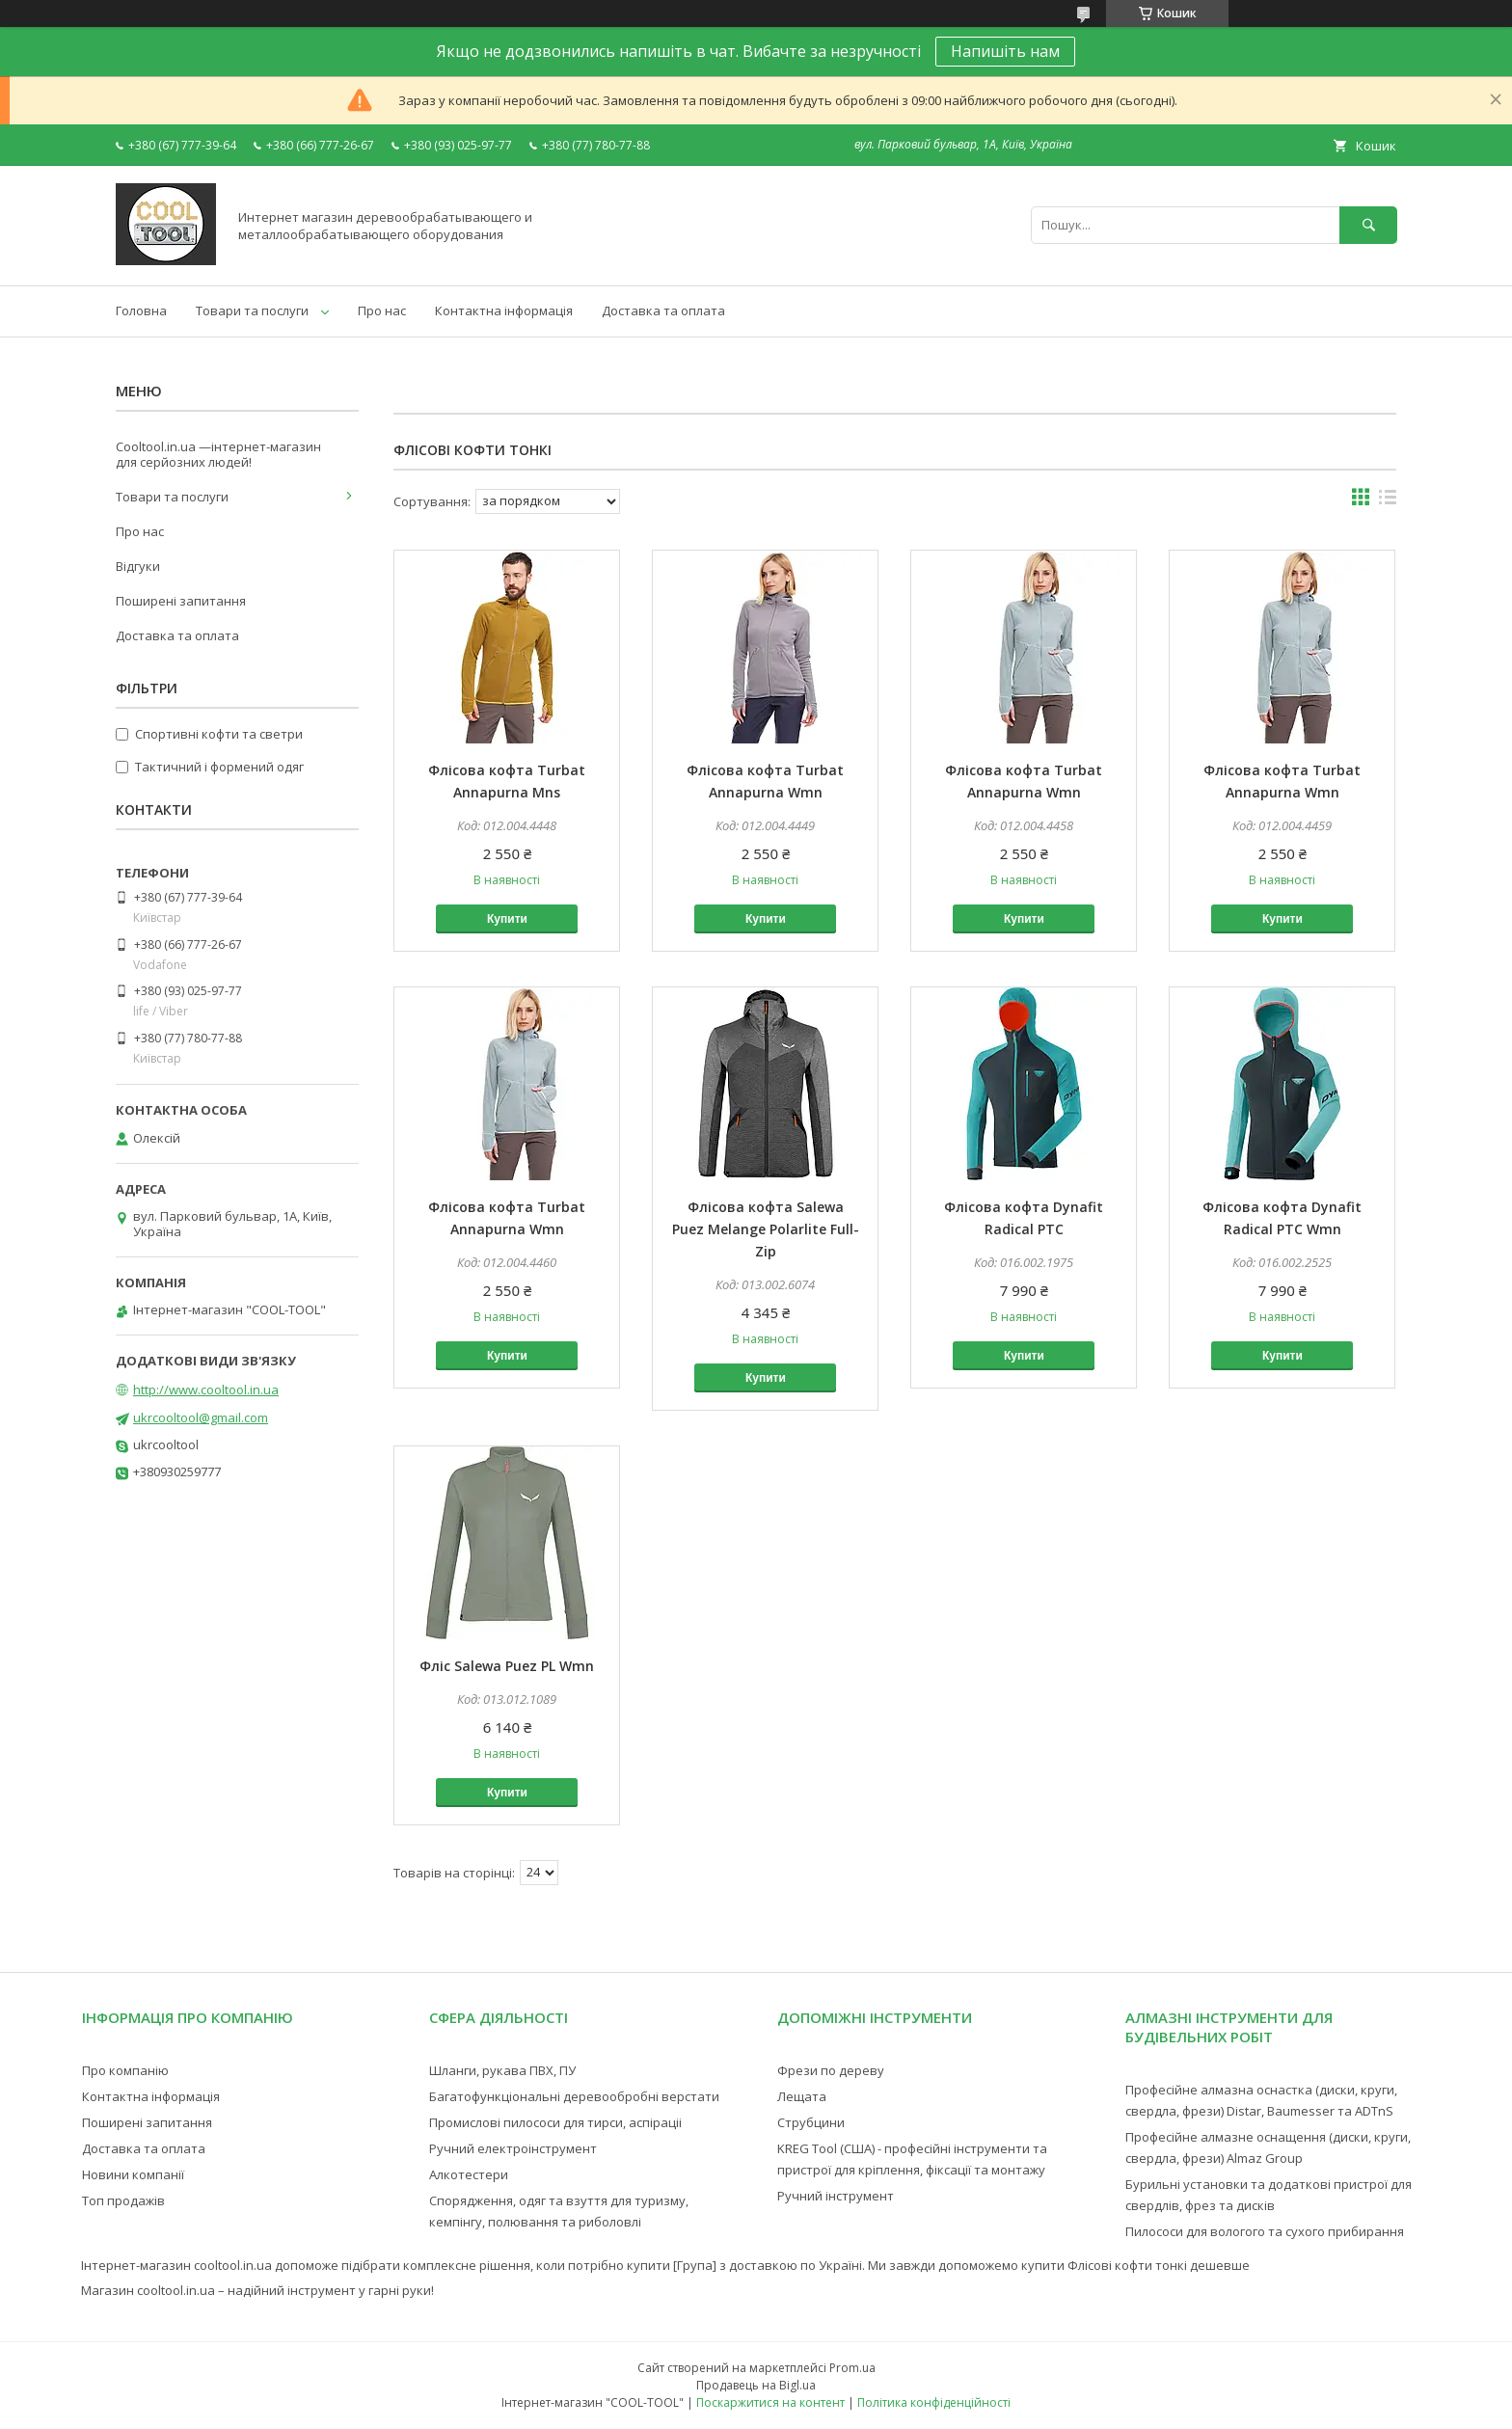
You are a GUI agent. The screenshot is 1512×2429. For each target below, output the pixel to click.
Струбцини (811, 2122)
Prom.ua (852, 2368)
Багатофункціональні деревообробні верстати (574, 2096)
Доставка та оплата (663, 310)
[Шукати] (1368, 225)
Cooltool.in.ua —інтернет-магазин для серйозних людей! (218, 454)
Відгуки (138, 566)
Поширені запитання (181, 600)
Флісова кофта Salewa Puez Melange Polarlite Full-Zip (765, 1229)
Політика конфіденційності (934, 2402)
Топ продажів (123, 2200)
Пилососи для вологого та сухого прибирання (1264, 2231)
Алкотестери (468, 2174)
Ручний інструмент (835, 2195)
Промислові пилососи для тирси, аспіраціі (555, 2122)
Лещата (801, 2096)
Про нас (382, 310)
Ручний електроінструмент (513, 2148)
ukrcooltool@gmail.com (200, 1417)
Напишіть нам (1005, 51)
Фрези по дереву (830, 2070)
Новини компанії (133, 2174)
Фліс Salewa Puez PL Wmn (506, 1666)
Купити (507, 919)
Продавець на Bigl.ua (756, 2385)
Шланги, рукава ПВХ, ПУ (502, 2070)
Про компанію (125, 2070)
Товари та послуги (252, 310)
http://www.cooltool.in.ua (206, 1389)
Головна (141, 310)
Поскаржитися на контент (770, 2402)
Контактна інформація (504, 310)
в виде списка (1387, 501)
